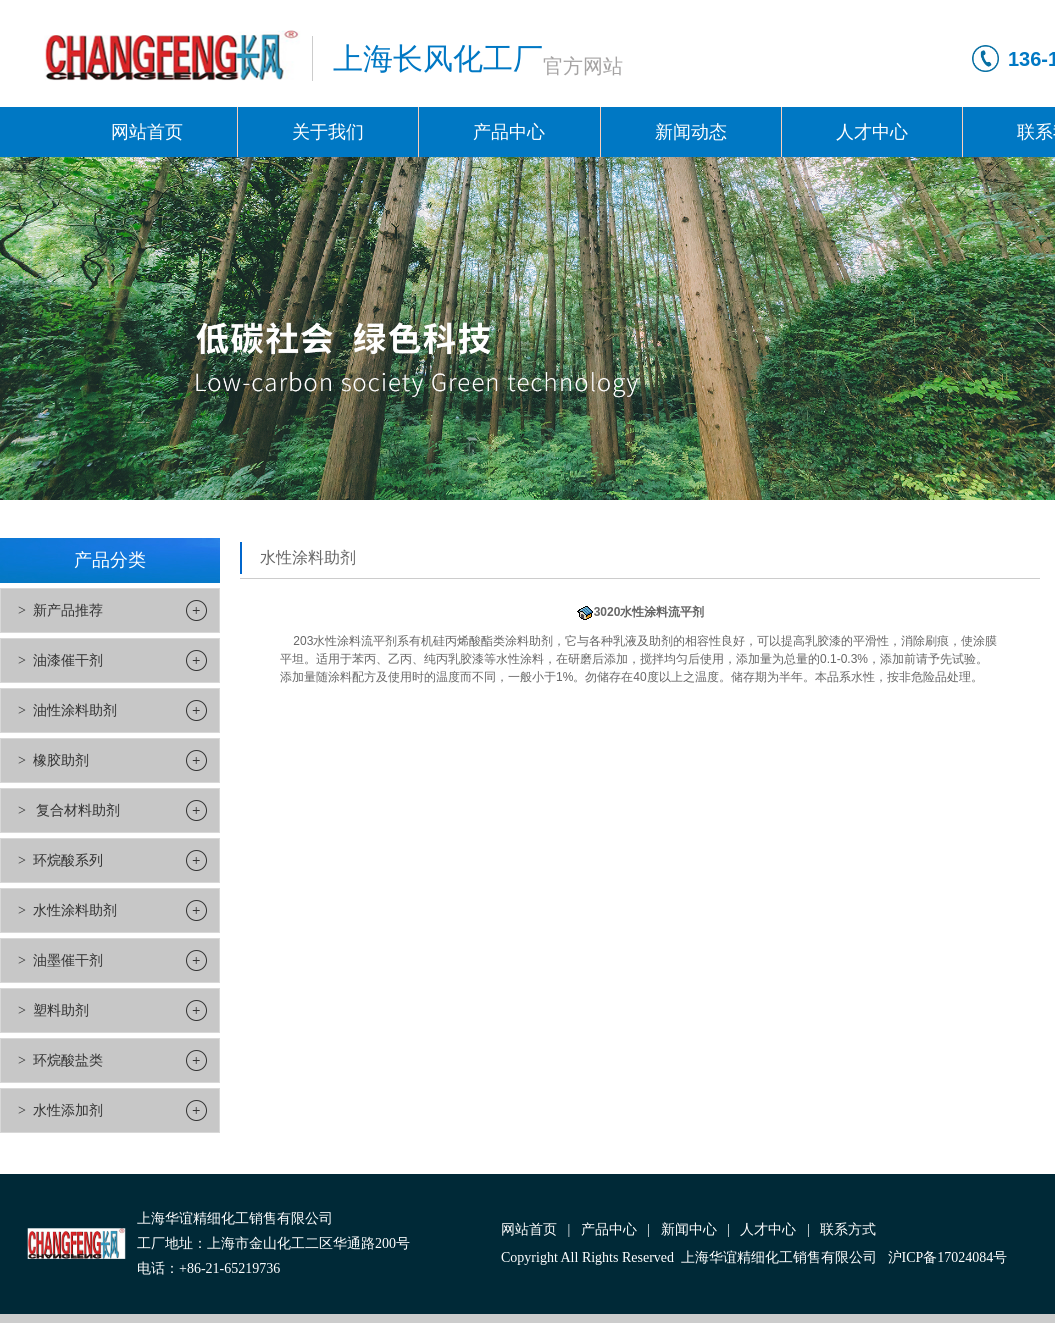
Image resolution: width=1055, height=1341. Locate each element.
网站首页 (147, 132)
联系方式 (848, 1229)
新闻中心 (689, 1229)
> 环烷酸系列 (60, 860)
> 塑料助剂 (53, 1010)
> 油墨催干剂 (60, 960)
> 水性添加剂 (60, 1110)
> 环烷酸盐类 (60, 1060)
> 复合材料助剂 (69, 810)
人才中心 (872, 132)
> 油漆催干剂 (60, 660)
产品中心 (509, 132)
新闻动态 (691, 132)
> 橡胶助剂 (53, 760)
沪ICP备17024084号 (948, 1257)
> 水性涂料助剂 (67, 910)
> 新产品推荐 (60, 610)
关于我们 (328, 132)
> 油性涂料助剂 (67, 710)
